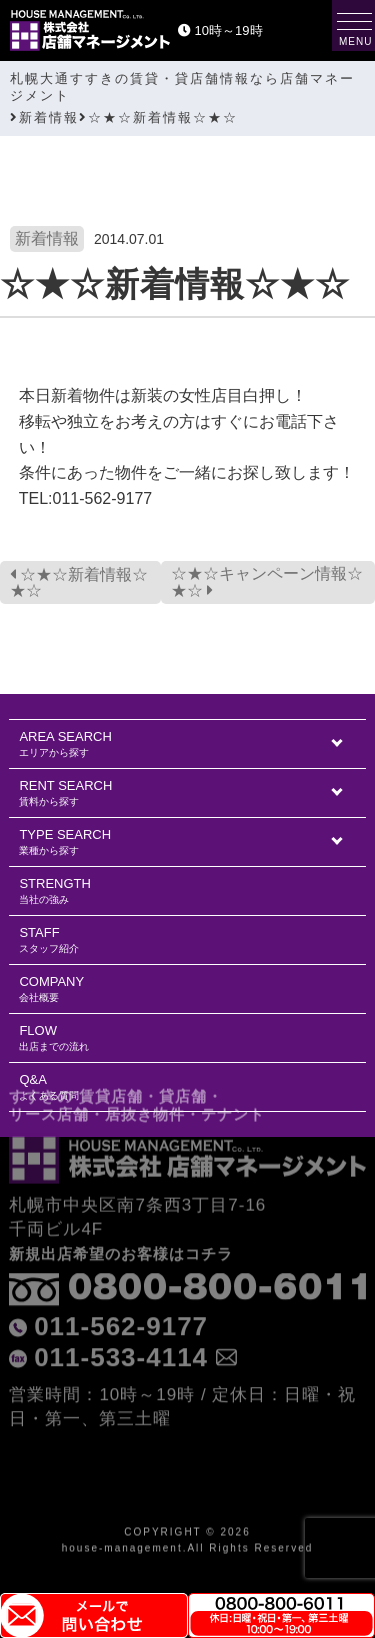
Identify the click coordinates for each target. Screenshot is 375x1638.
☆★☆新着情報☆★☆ (79, 582)
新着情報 (47, 238)
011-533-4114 (121, 1309)
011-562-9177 (121, 1278)
